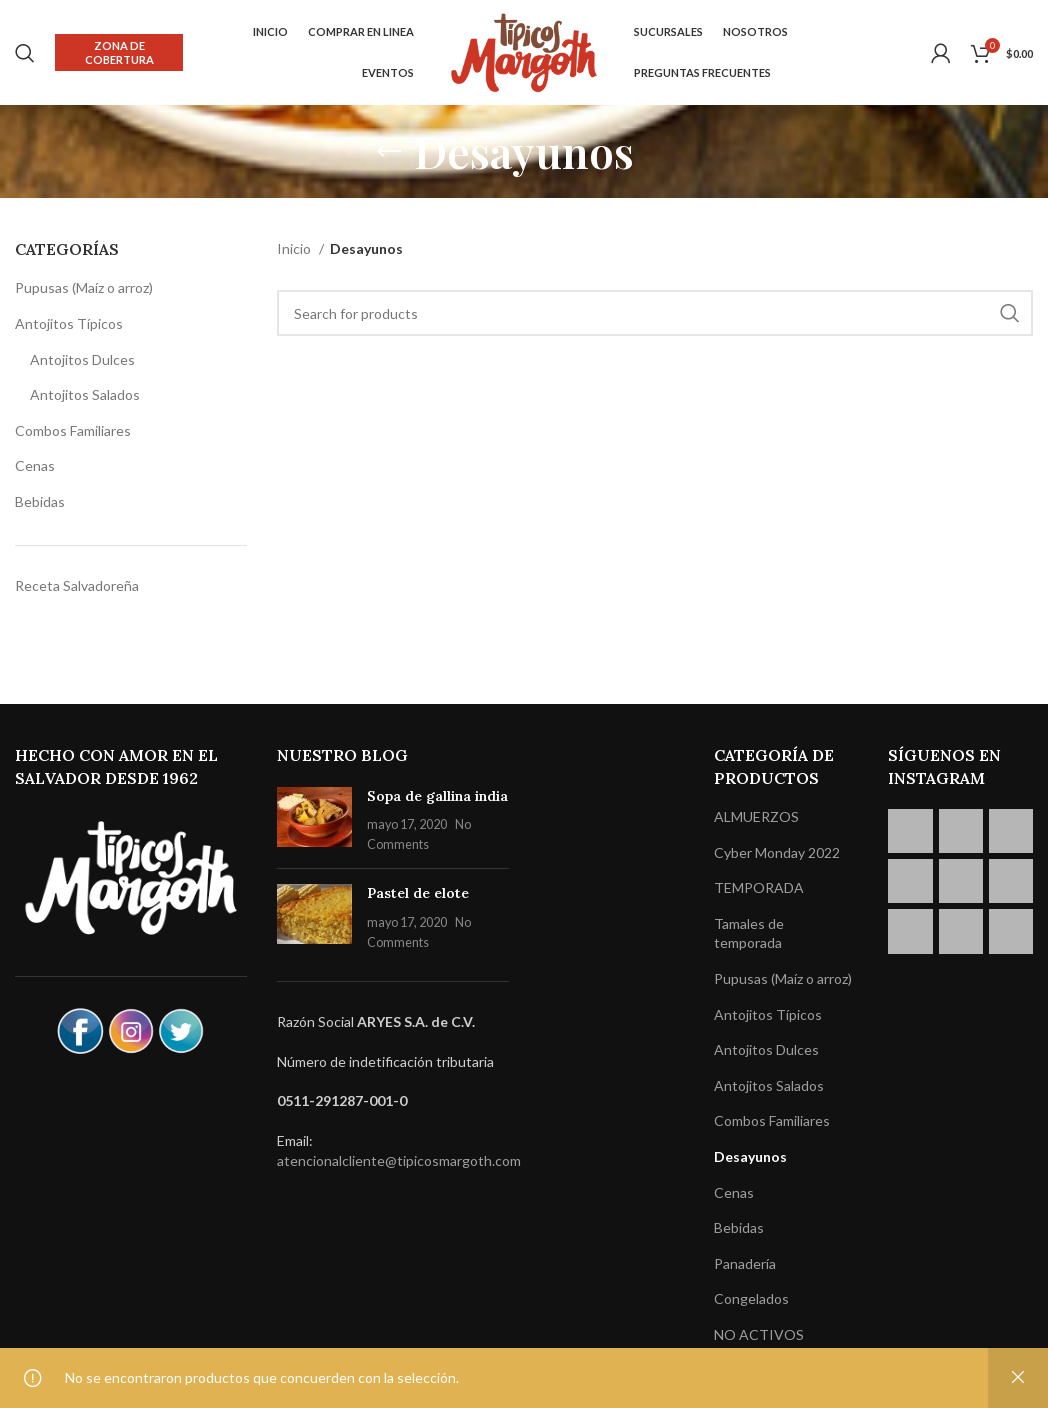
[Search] (25, 53)
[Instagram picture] (910, 831)
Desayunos (750, 1156)
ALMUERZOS (756, 816)
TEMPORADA (759, 887)
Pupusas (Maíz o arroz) (84, 287)
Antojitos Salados (85, 394)
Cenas (35, 465)
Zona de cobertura (119, 52)
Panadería (745, 1263)
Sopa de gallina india (437, 796)
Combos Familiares (73, 430)
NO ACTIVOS (759, 1334)
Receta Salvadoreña (77, 585)
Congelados (751, 1298)
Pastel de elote (418, 893)
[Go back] (389, 152)
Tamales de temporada (749, 933)
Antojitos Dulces (82, 359)
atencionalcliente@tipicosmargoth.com (399, 1160)
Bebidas (40, 501)
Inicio (295, 248)
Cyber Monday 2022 (777, 852)
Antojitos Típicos (69, 323)
